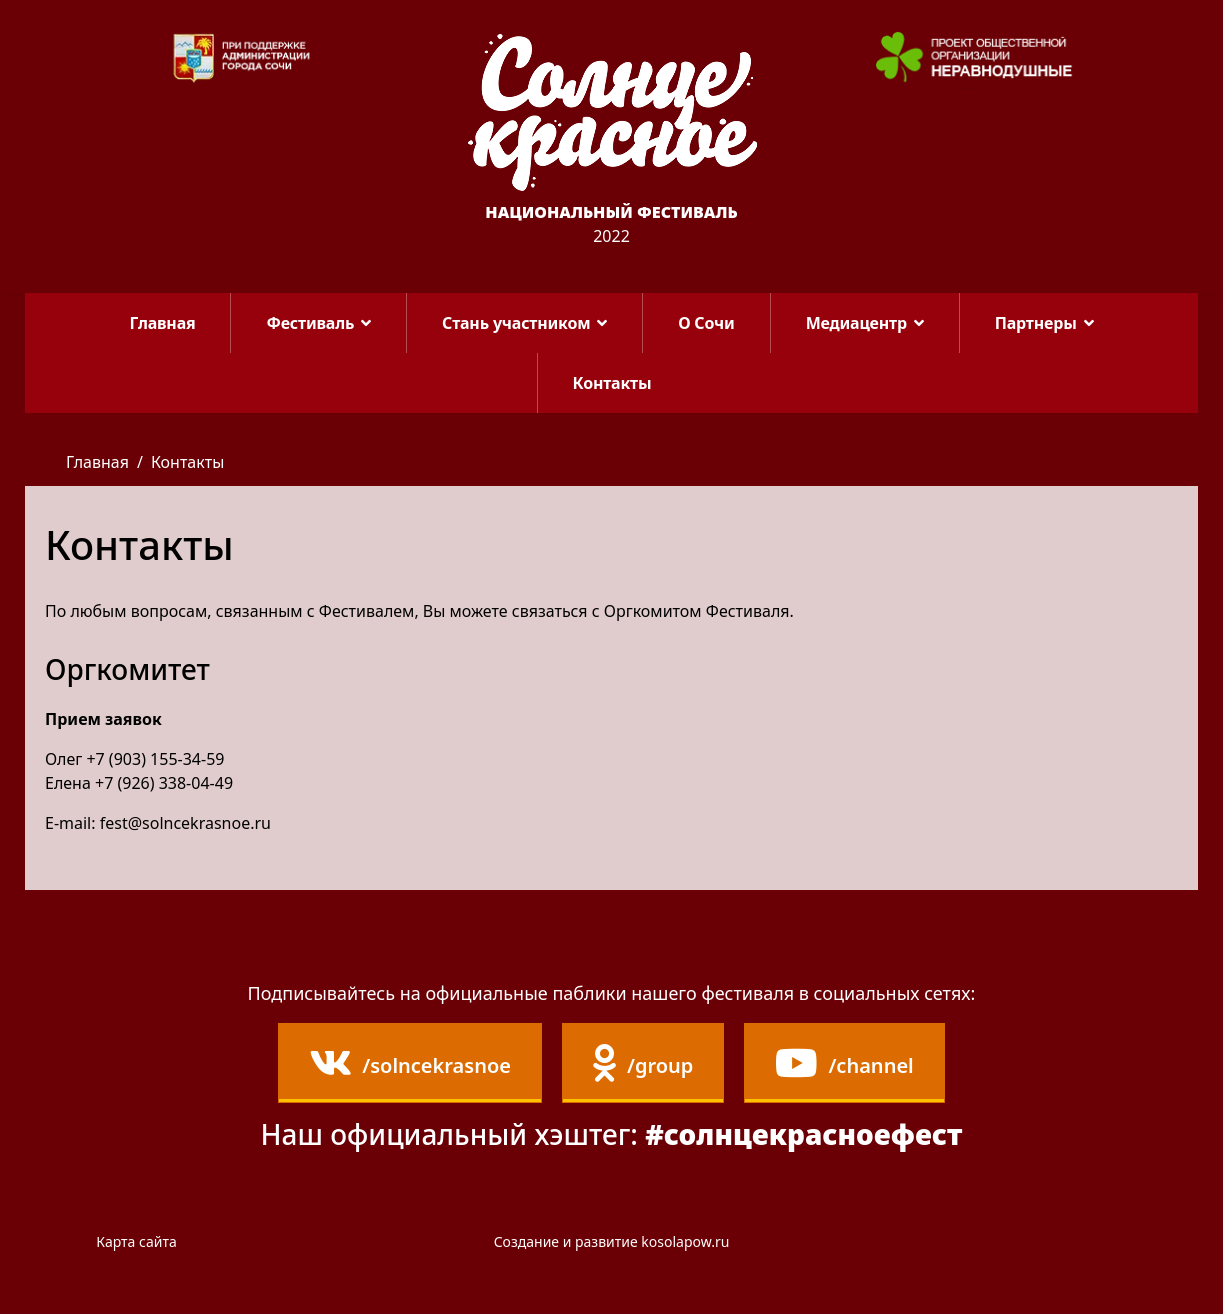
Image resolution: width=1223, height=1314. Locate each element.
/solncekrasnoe (410, 1063)
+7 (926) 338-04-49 (164, 783)
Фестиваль (310, 323)
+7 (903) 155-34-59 (155, 759)
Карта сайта (136, 1241)
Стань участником (516, 323)
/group (643, 1063)
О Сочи (706, 323)
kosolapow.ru (685, 1241)
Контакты (612, 383)
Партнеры (1036, 323)
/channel (844, 1063)
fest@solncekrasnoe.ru (185, 823)
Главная (163, 323)
